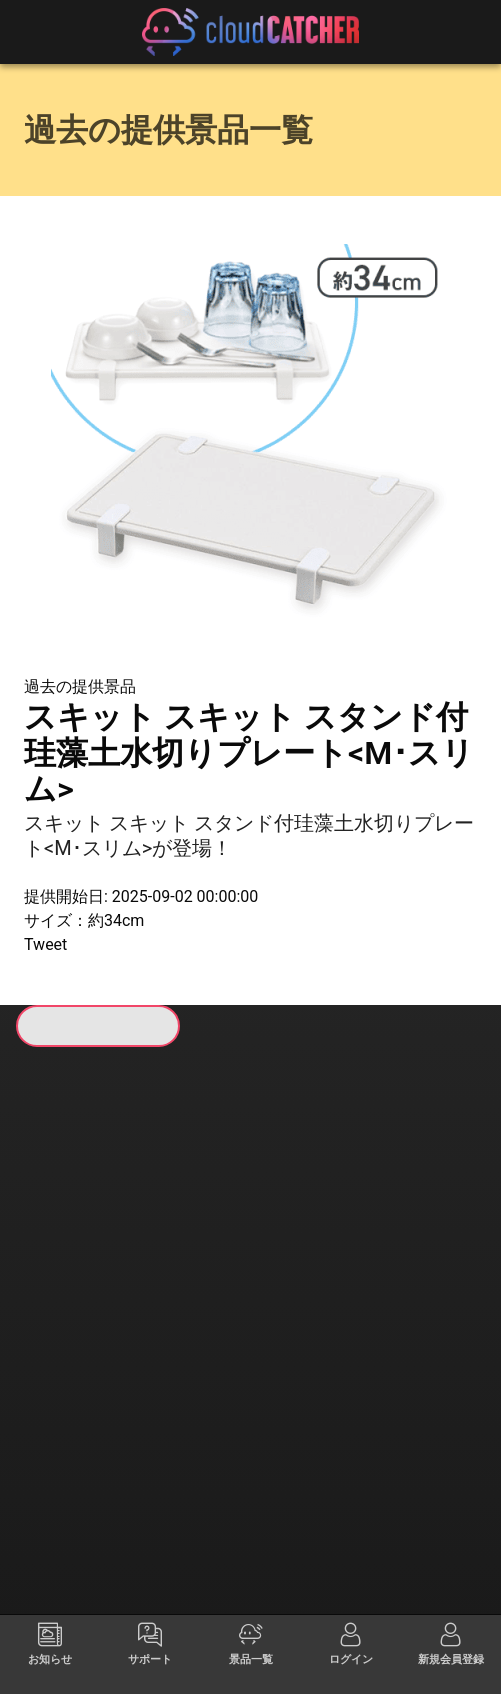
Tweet (45, 944)
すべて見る (74, 1261)
